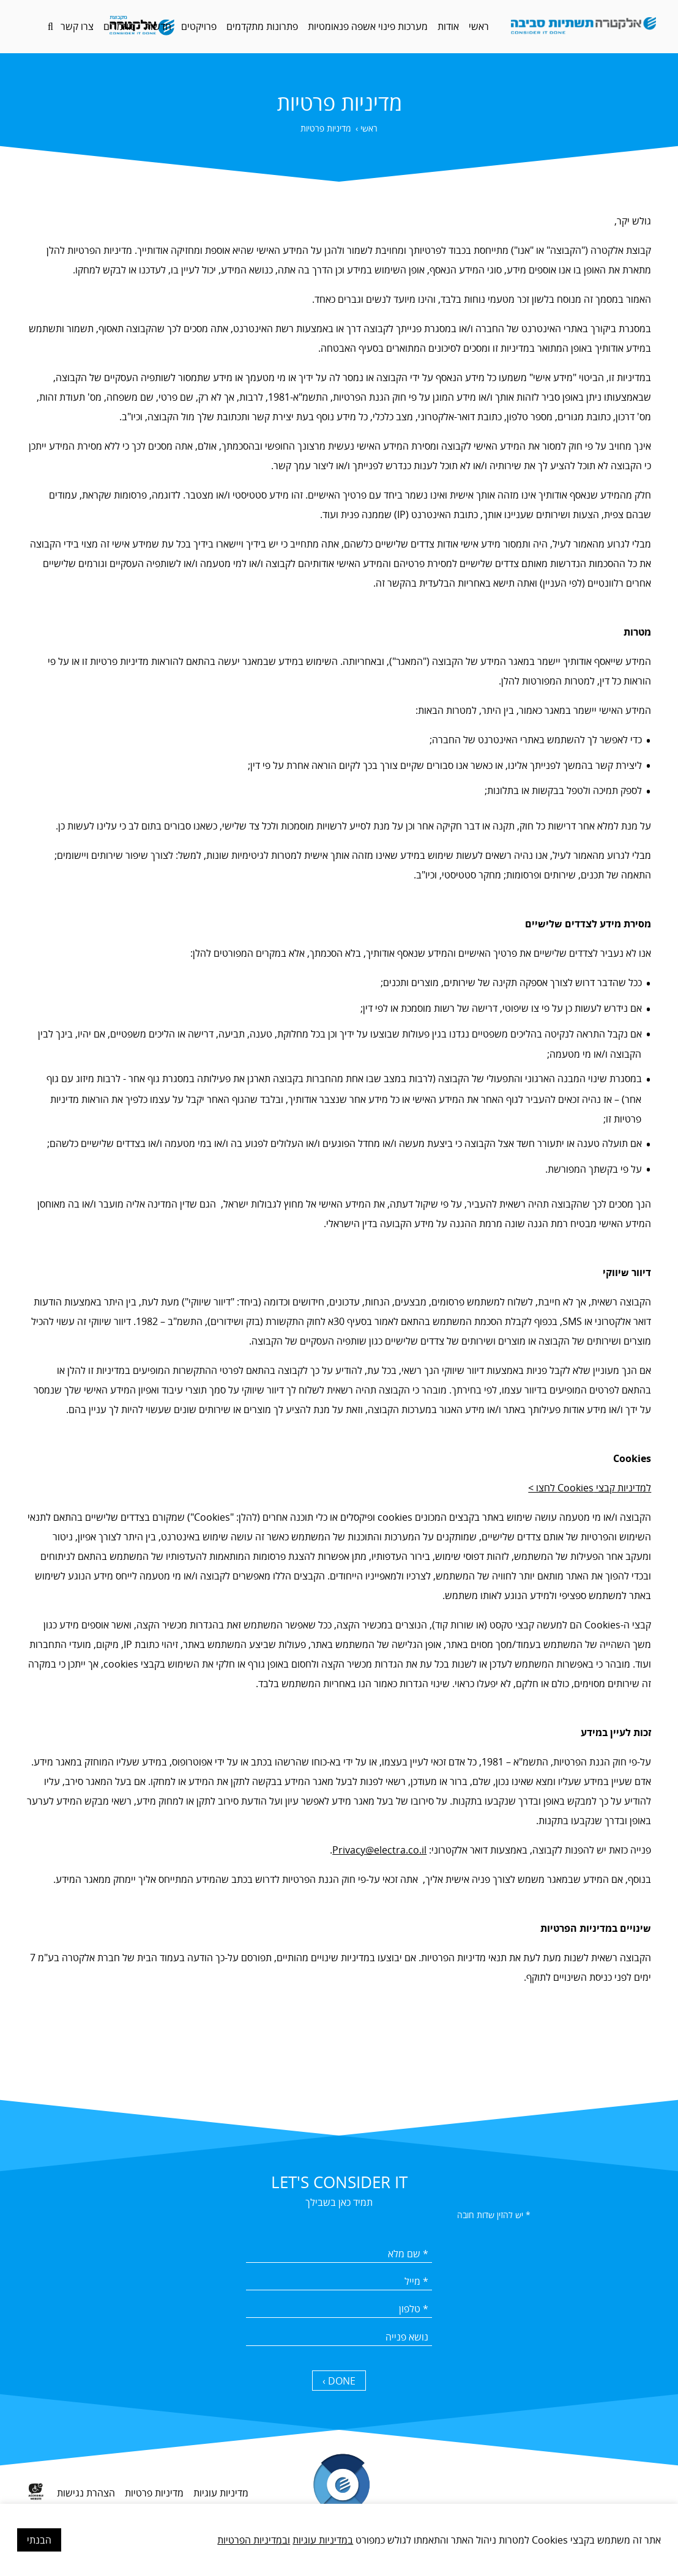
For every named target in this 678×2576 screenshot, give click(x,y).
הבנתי (39, 2540)
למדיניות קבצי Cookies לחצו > (589, 1487)
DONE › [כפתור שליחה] (339, 2381)
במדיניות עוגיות (322, 2540)
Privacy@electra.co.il (379, 1850)
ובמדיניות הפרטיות (253, 2540)
